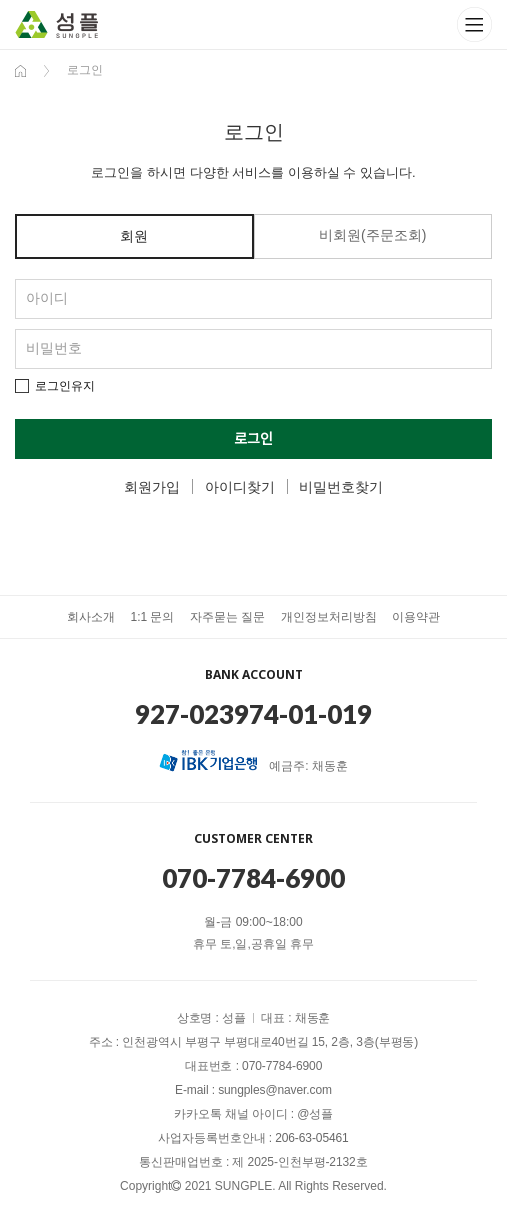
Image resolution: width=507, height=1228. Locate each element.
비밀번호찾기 (341, 487)
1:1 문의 (152, 617)
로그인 (253, 439)
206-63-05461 (312, 1138)
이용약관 (416, 617)
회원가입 (152, 487)
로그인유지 (65, 386)
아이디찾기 (240, 487)
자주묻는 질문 (227, 617)
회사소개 (91, 617)
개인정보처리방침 (329, 617)
